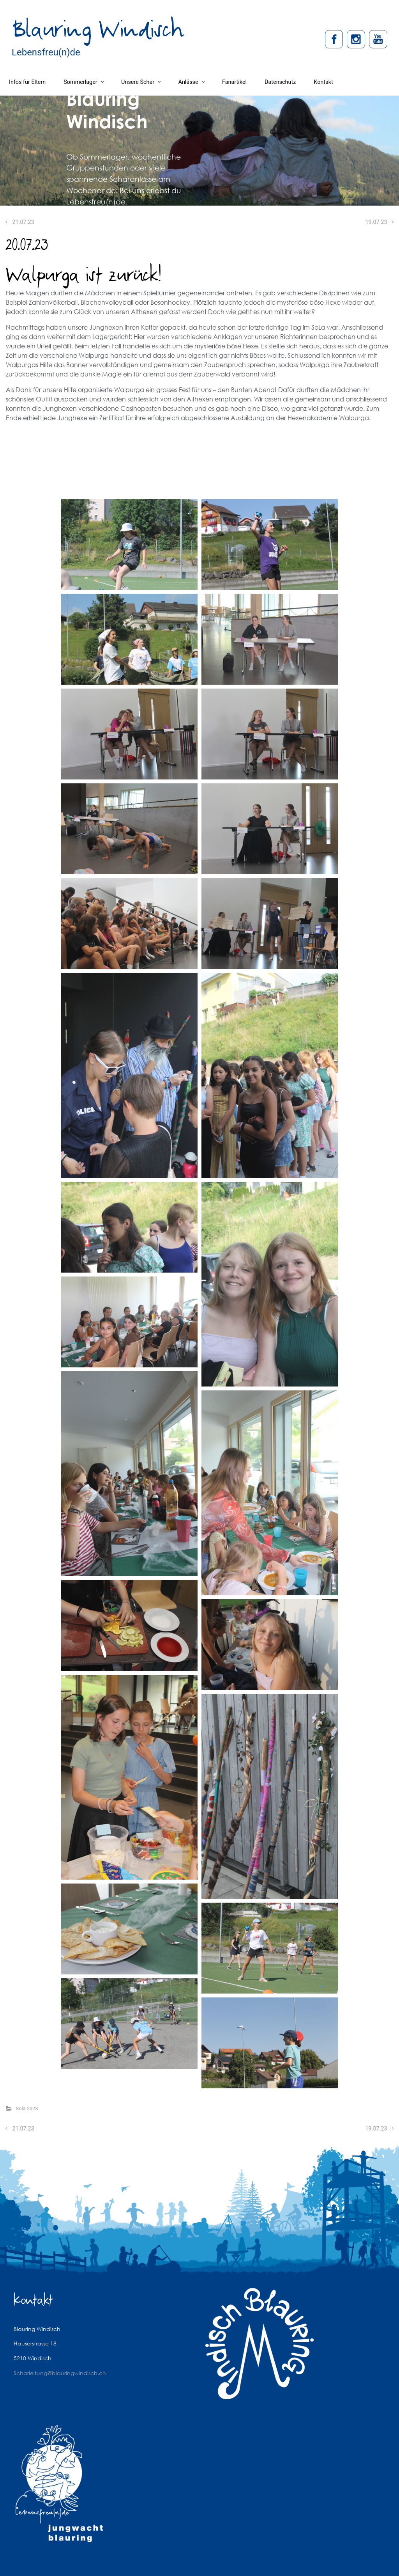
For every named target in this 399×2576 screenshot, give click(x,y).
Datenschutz (280, 82)
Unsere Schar (137, 82)
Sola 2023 (27, 2108)
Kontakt (323, 82)
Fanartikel (234, 82)
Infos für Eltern (27, 82)
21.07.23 (23, 222)
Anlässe (188, 82)
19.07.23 (376, 222)
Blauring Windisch (98, 30)
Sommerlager (80, 82)
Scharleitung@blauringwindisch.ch (60, 2373)
